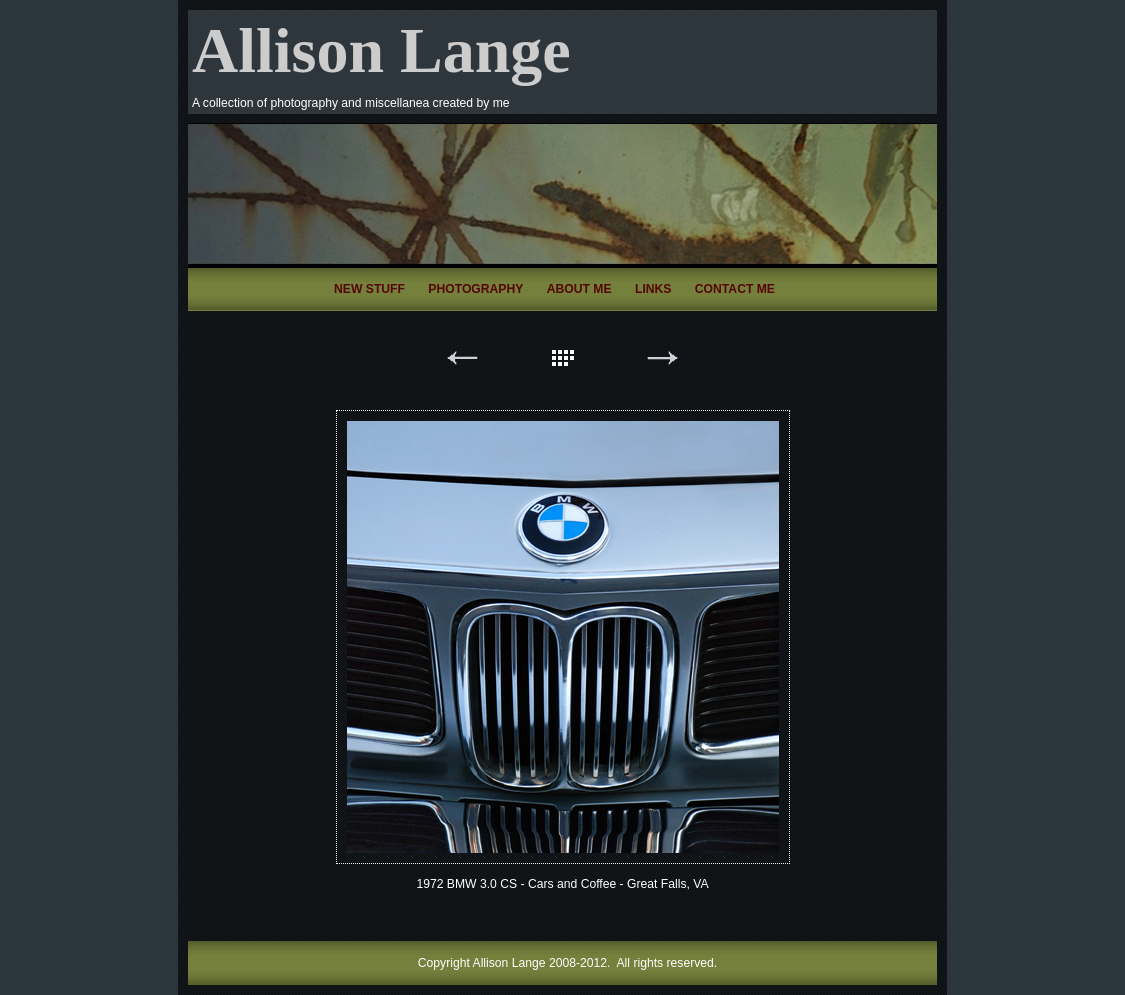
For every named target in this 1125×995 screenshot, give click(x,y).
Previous (463, 362)
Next (663, 362)
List (563, 362)
